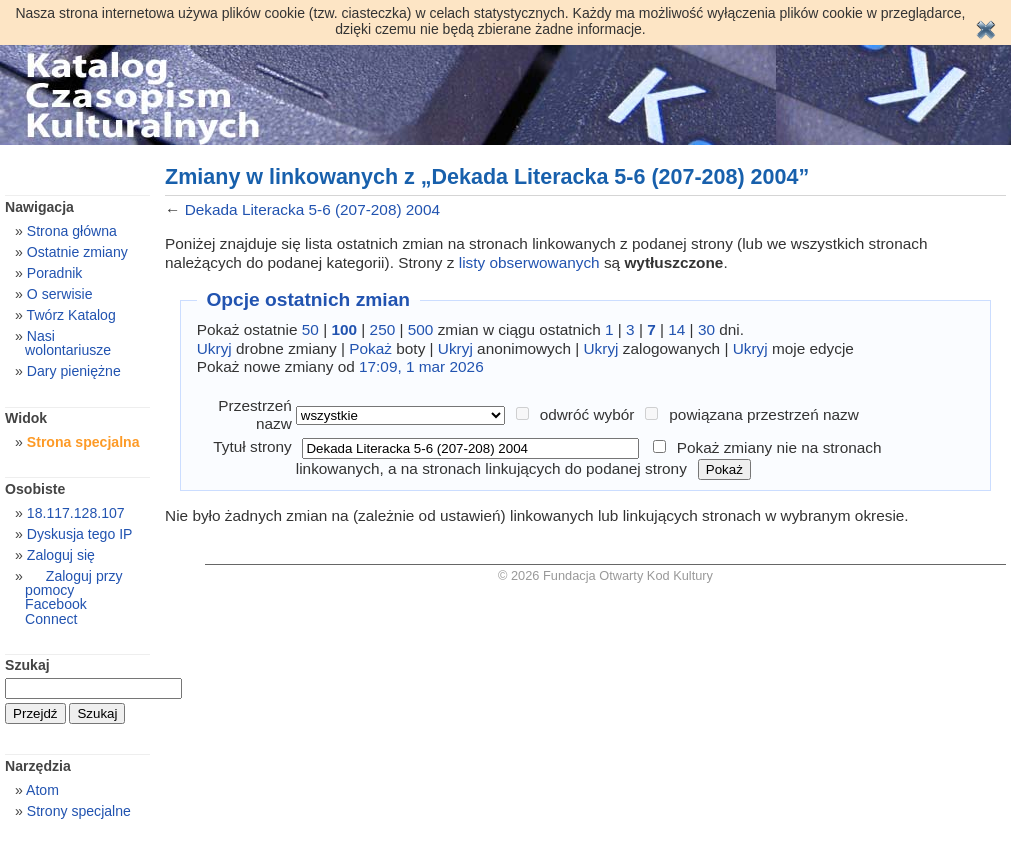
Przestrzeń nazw (254, 414)
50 (310, 329)
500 (421, 329)
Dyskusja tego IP (80, 534)
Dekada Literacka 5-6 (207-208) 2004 (312, 209)
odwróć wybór (587, 414)
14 (676, 329)
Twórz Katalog (71, 315)
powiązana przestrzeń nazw (764, 414)
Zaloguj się (61, 555)
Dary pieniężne (74, 371)
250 (383, 329)
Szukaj (27, 665)
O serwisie (60, 294)
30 (706, 329)
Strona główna (72, 231)
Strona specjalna (83, 442)
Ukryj (214, 348)
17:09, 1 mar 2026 (421, 366)
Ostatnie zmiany (77, 252)
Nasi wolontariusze (68, 343)
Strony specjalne (79, 811)
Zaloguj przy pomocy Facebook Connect (73, 597)
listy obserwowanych (529, 262)
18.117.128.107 (76, 513)
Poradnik (55, 273)
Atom (42, 790)
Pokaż (370, 348)
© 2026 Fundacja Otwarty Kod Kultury (605, 575)
